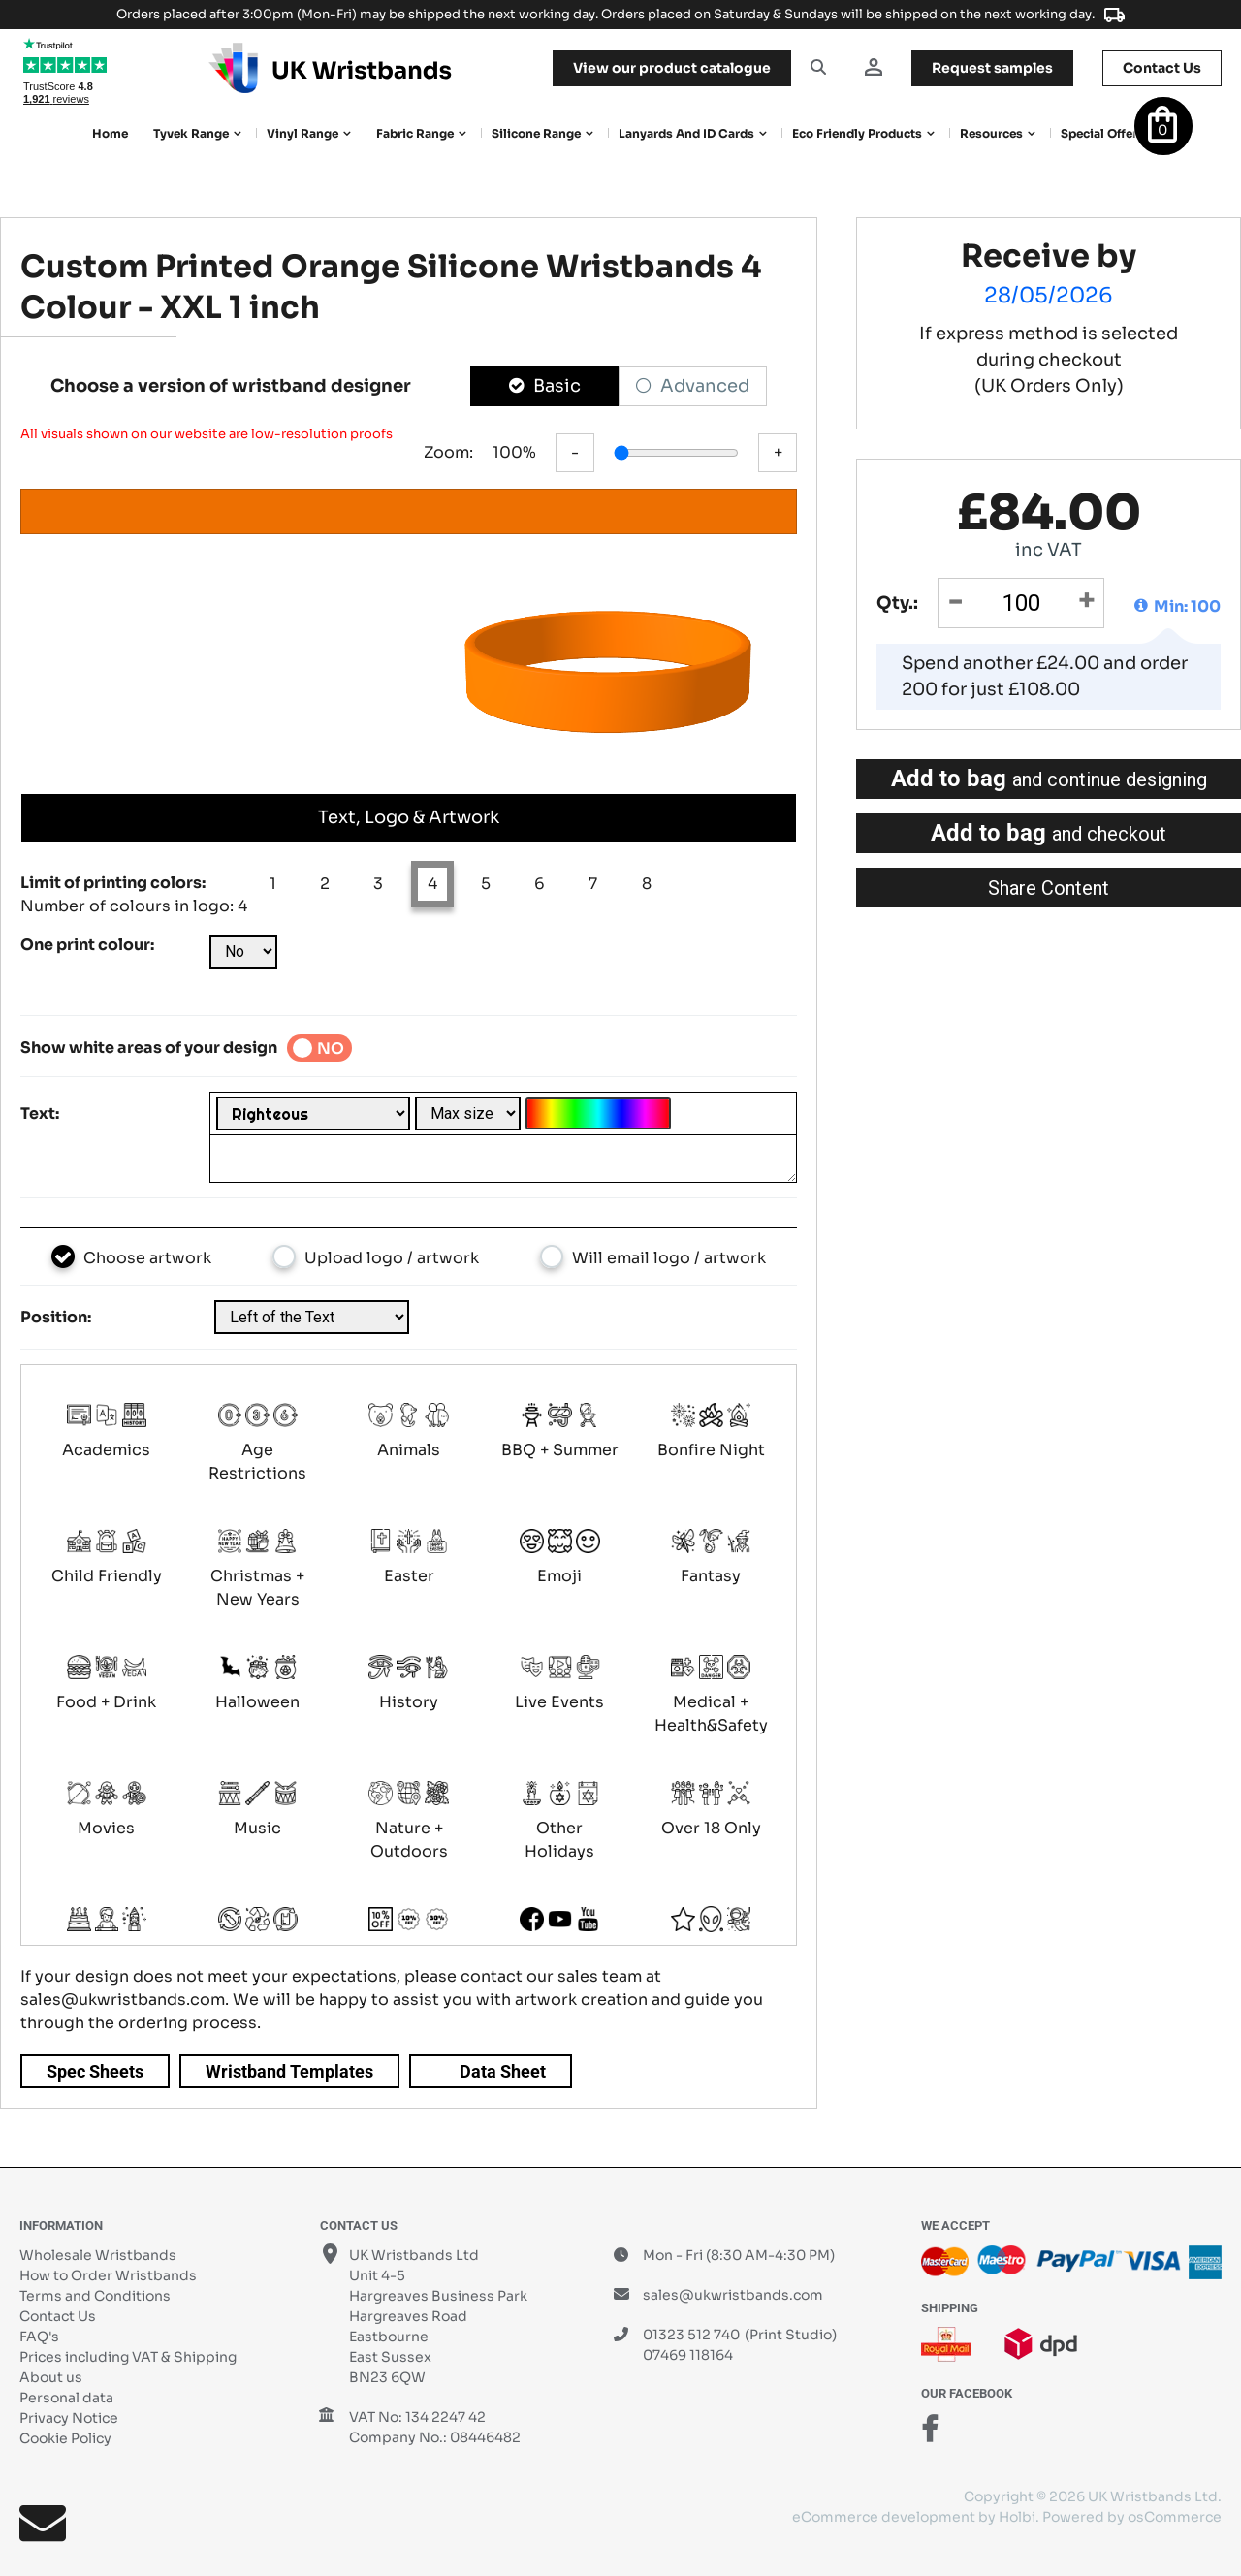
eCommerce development (883, 2517)
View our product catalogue (672, 68)
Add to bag (1049, 778)
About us (50, 2377)
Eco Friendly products (857, 133)
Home (110, 133)
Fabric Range (415, 133)
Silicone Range (536, 133)
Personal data (66, 2397)
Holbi (1017, 2517)
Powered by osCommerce (1132, 2517)
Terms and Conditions (95, 2296)
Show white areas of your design (148, 1047)
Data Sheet (503, 2071)
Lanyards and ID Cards (686, 133)
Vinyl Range (302, 133)
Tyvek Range (191, 133)
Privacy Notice (68, 2418)
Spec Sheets (95, 2071)
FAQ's (39, 2336)
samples (992, 68)
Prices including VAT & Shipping (128, 2357)
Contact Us (57, 2316)
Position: (55, 1317)
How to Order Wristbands (108, 2275)
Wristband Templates (289, 2071)
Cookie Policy (65, 2438)
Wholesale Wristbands (97, 2255)
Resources (991, 133)
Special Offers (1102, 133)
